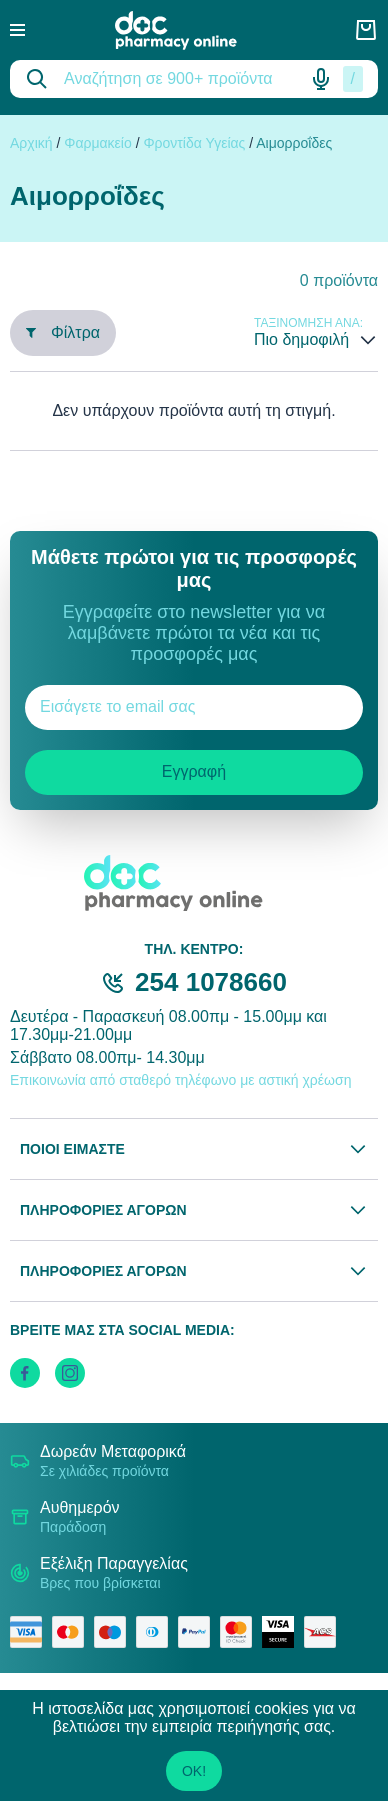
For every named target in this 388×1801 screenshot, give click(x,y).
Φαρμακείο (98, 143)
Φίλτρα (63, 332)
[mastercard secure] (241, 1632)
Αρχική (31, 143)
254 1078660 (211, 982)
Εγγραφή (194, 771)
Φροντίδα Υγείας (194, 143)
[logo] (190, 30)
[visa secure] (283, 1632)
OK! (194, 1771)
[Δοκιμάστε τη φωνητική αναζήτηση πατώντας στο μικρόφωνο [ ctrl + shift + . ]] (321, 79)
